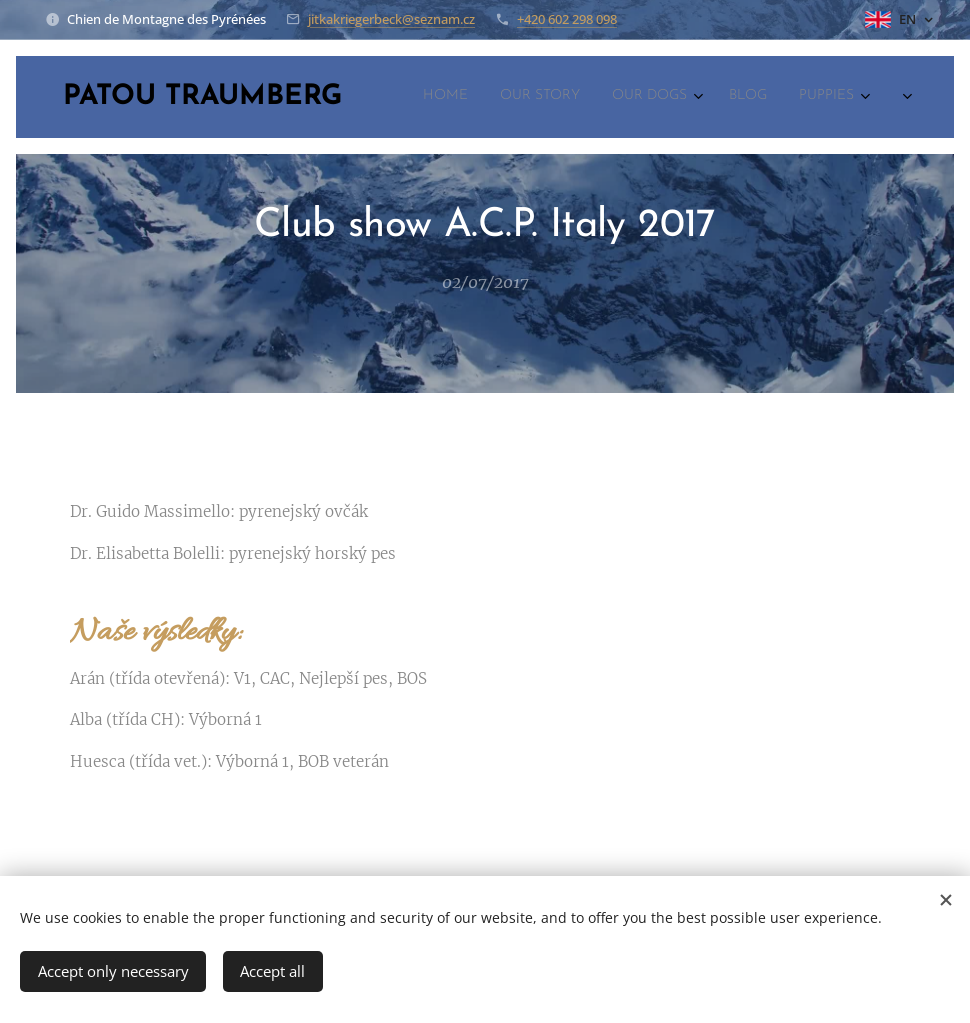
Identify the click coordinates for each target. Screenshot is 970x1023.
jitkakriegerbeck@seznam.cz (391, 19)
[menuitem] (712, 97)
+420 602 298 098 (567, 19)
